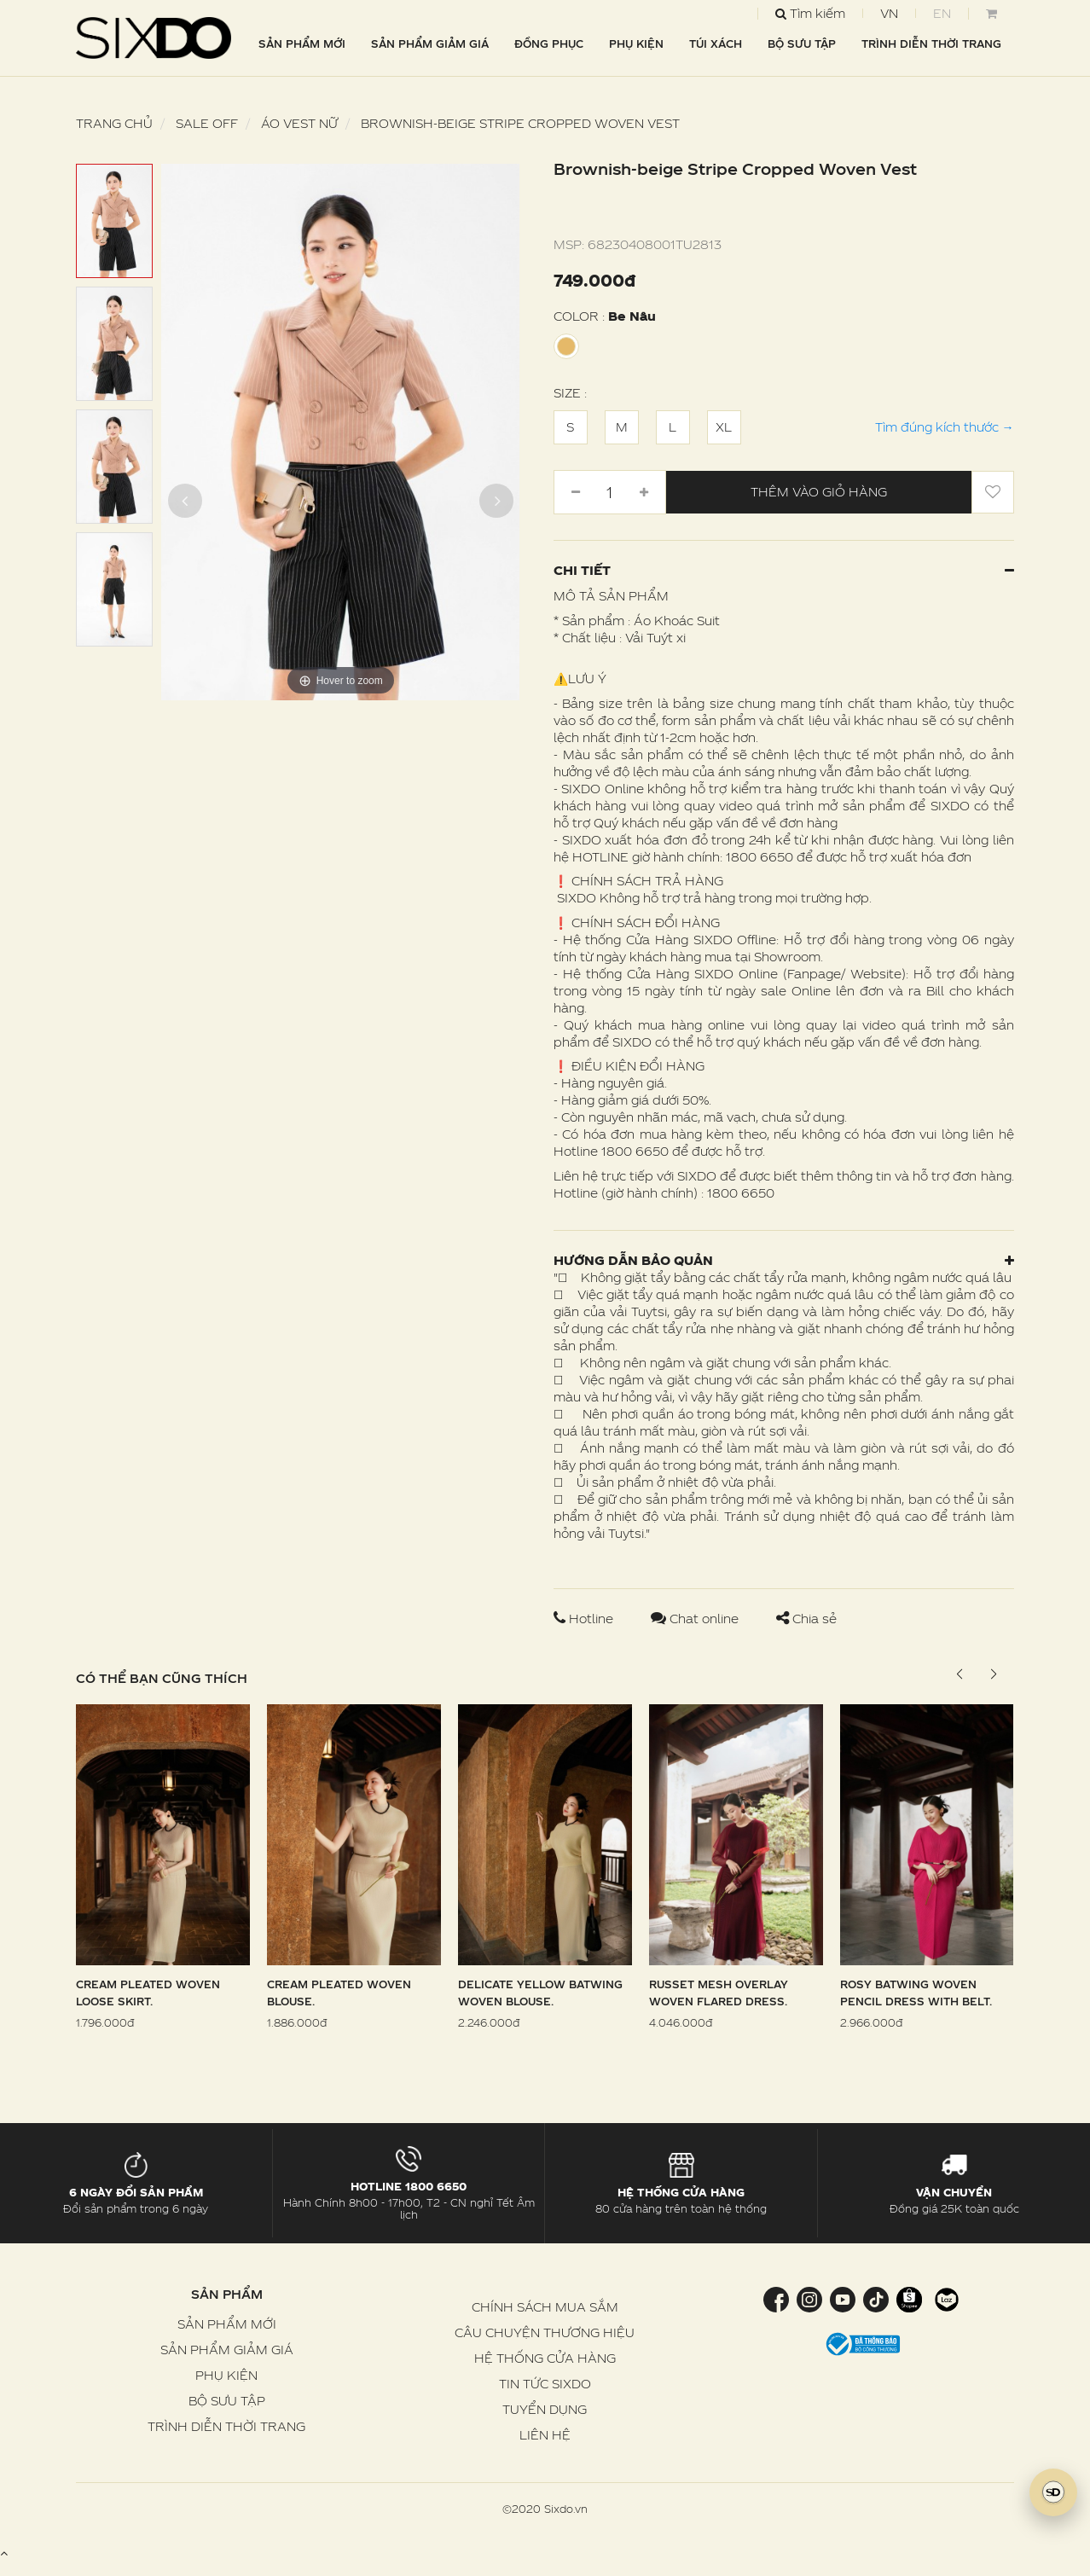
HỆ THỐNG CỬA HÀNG (545, 2358)
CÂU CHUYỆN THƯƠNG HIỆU (545, 2332)
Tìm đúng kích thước (944, 427)
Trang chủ (114, 123)
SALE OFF (207, 123)
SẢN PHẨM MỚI (301, 43)
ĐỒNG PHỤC (548, 43)
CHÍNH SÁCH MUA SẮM (545, 2307)
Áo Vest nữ (299, 123)
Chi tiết (784, 570)
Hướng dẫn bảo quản (784, 1260)
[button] (994, 1674)
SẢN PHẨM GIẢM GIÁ (430, 43)
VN (889, 13)
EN (942, 13)
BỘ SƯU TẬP (802, 43)
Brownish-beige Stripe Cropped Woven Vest (520, 123)
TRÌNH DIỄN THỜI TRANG (931, 43)
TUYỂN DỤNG (544, 2409)
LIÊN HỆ (545, 2435)
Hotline (585, 1618)
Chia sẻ (806, 1618)
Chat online (696, 1618)
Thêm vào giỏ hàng (819, 491)
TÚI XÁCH (715, 43)
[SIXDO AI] (1053, 2492)
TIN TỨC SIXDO (545, 2383)
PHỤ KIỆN (636, 43)
